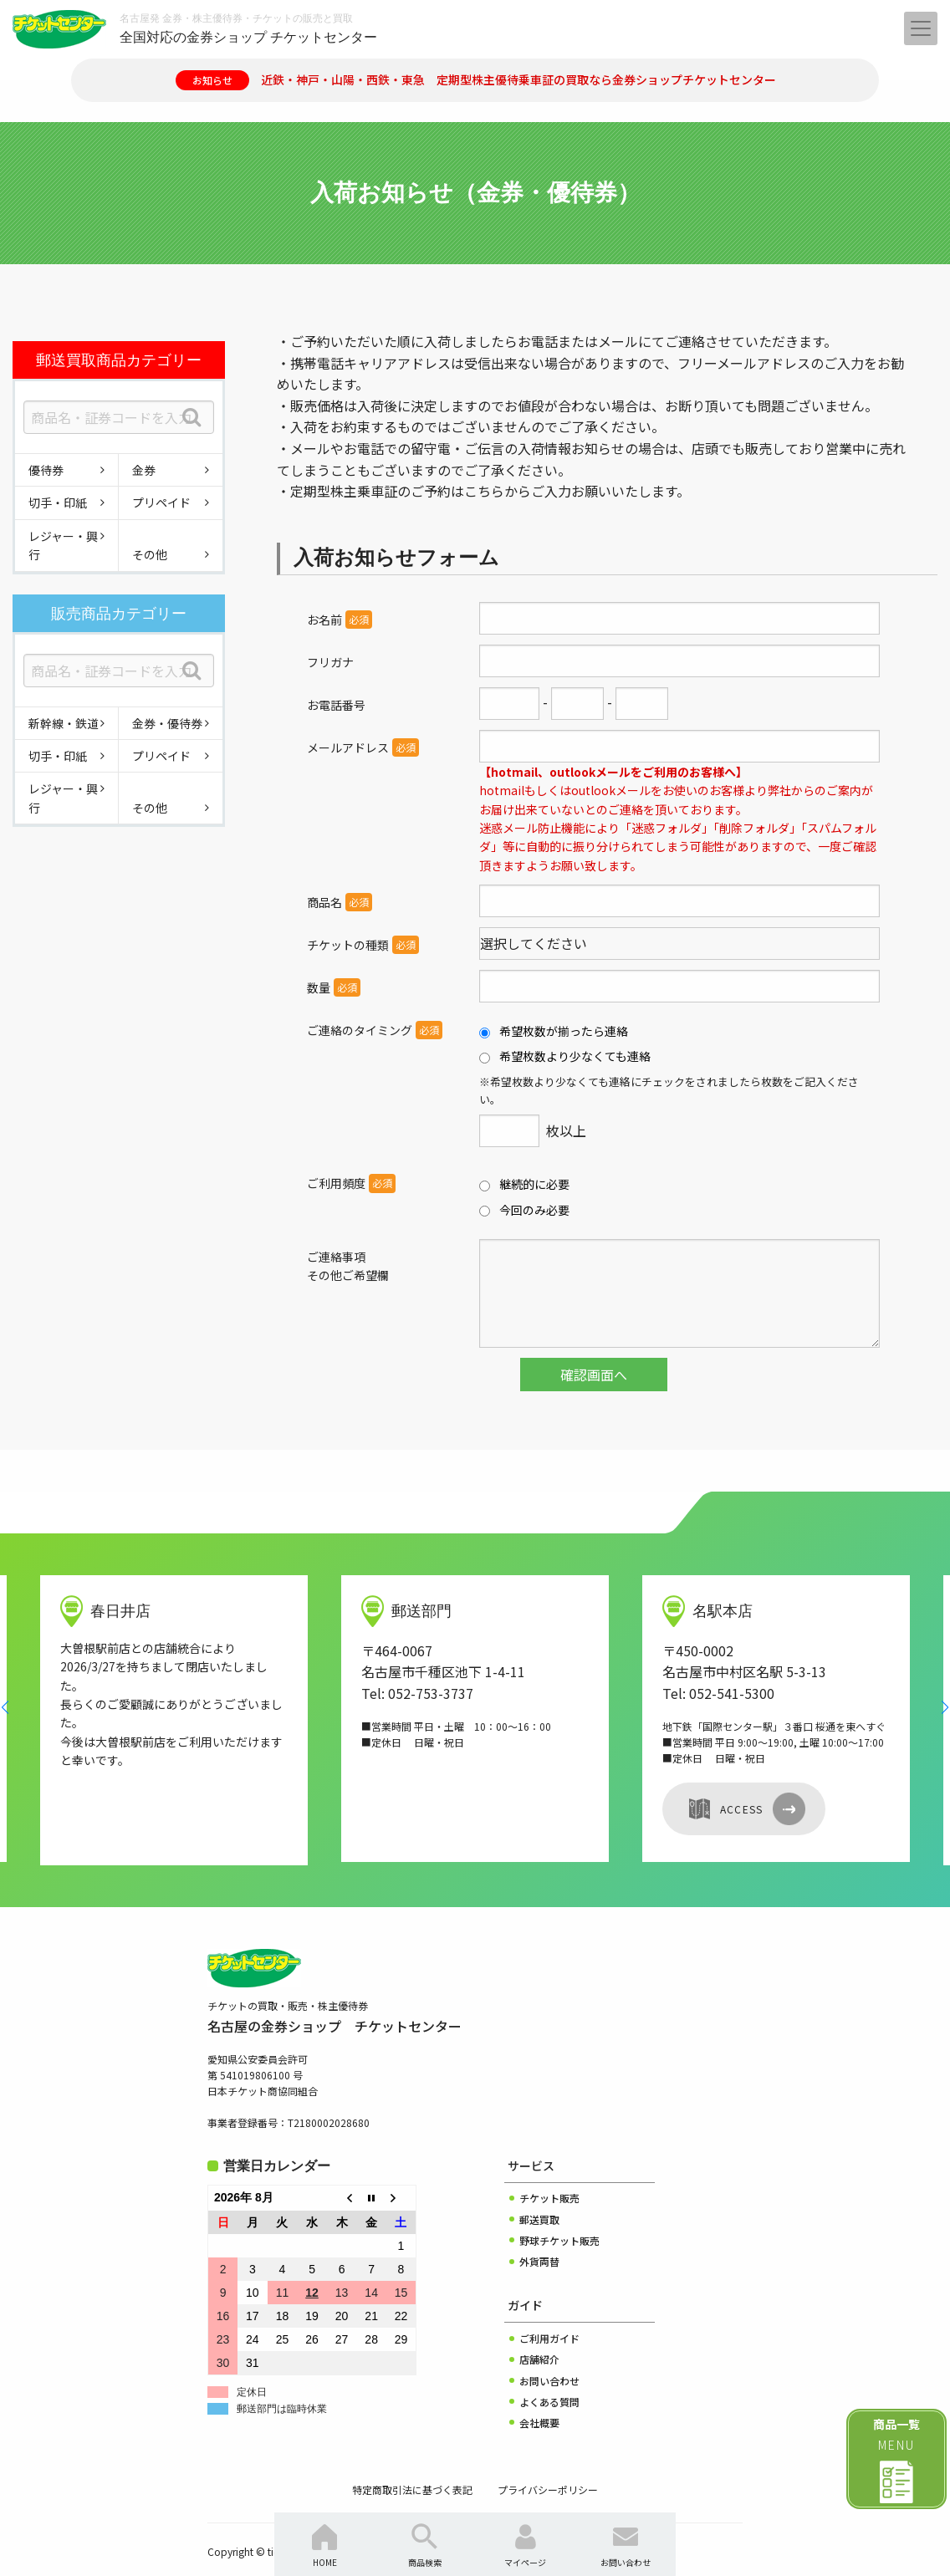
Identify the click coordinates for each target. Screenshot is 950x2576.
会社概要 (539, 2389)
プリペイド (161, 502)
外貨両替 (539, 2228)
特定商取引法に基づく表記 (412, 2456)
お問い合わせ (549, 2347)
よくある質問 (549, 2368)
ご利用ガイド (549, 2305)
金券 (144, 470)
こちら (484, 491)
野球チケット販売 (559, 2207)
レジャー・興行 (63, 545)
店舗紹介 (539, 2325)
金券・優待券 (167, 723)
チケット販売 (549, 2164)
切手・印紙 (57, 502)
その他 (149, 554)
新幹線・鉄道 (63, 723)
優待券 (46, 470)
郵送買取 (539, 2186)
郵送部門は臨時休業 (282, 2375)
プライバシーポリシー (548, 2456)
